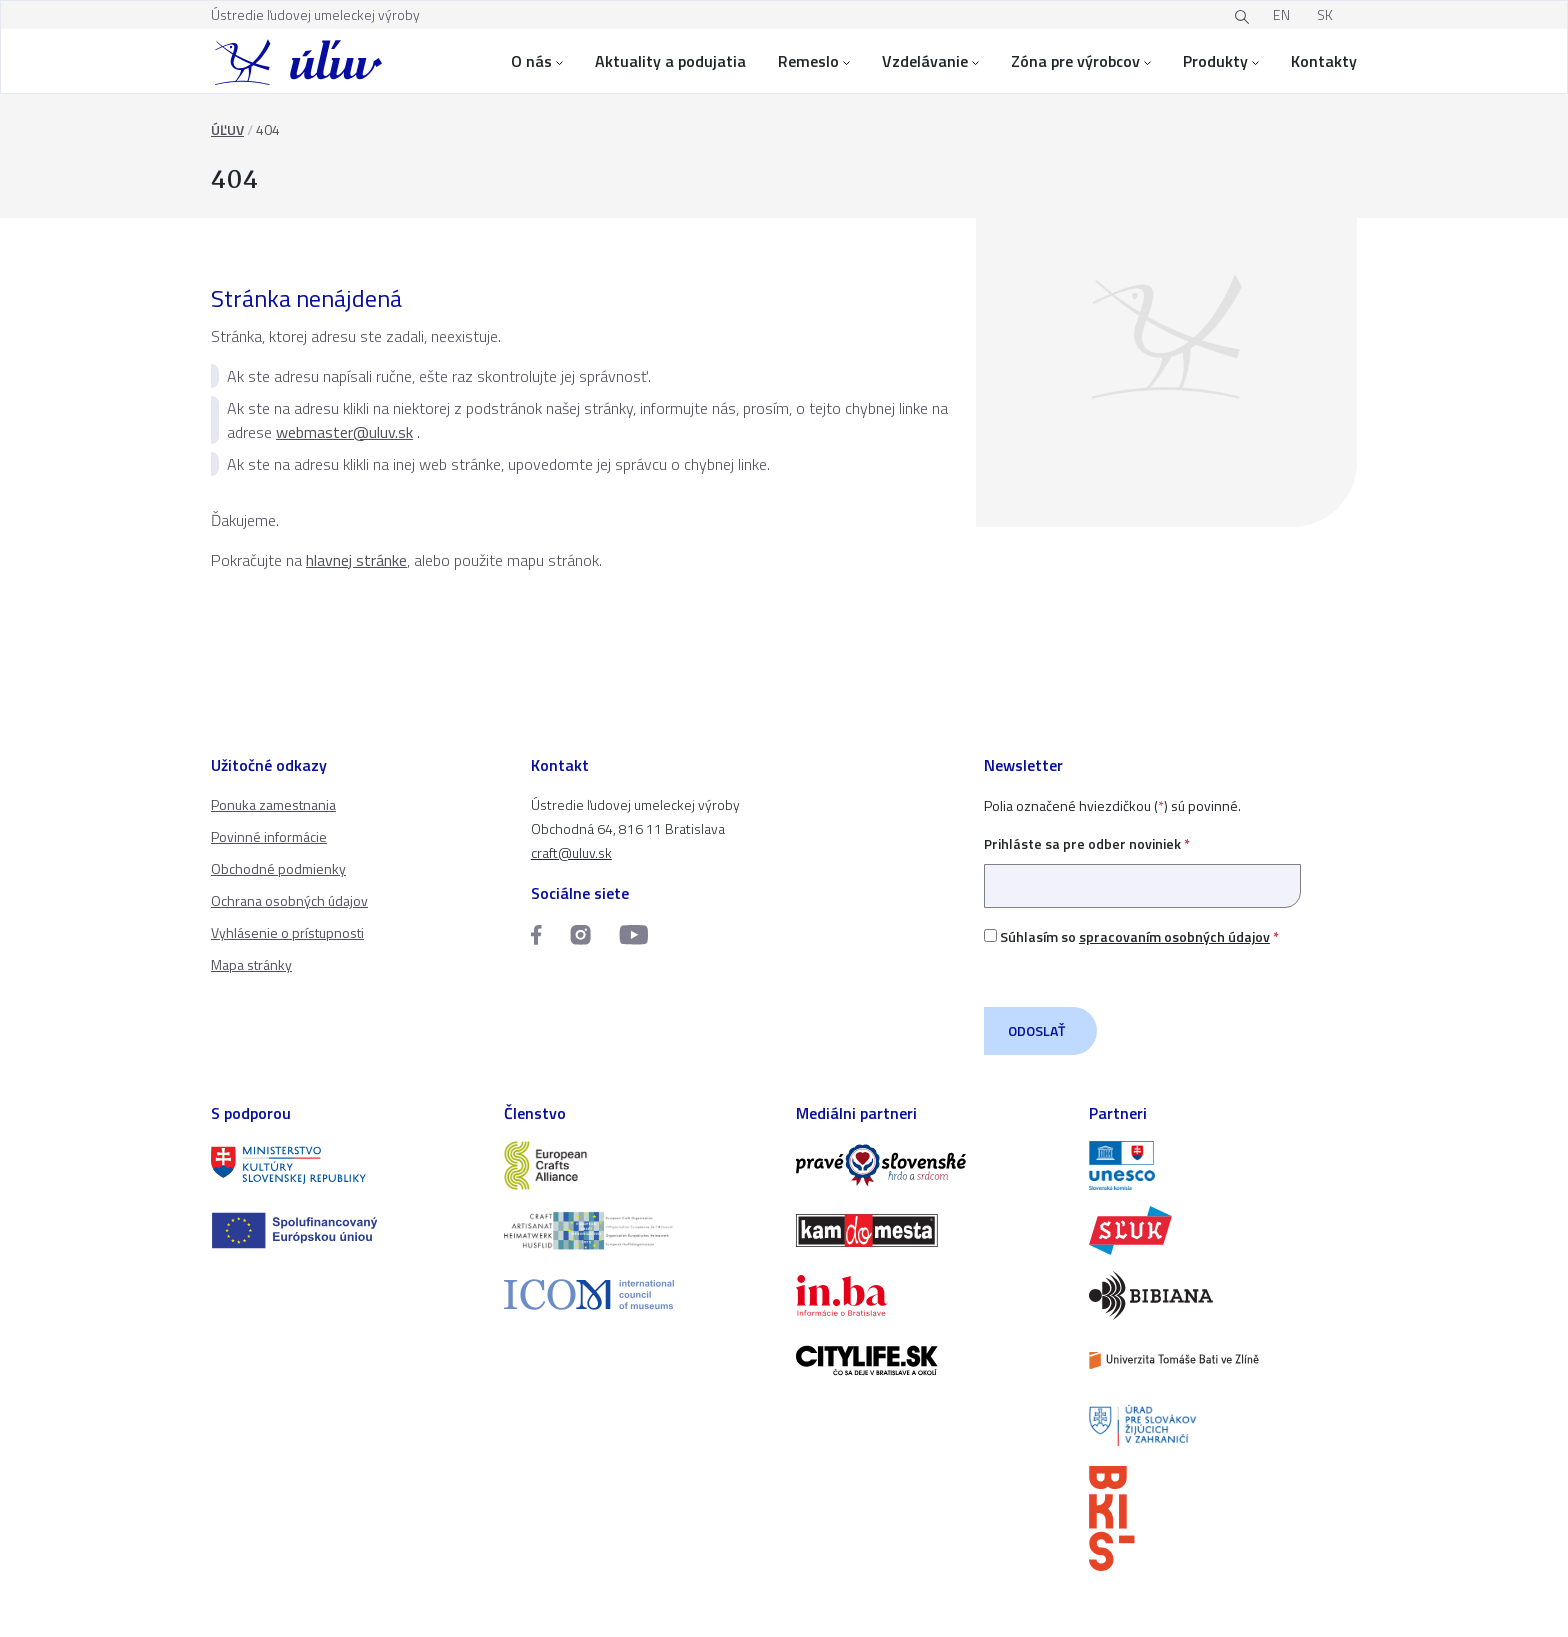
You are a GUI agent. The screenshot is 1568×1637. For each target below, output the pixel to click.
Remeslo (814, 61)
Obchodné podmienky (278, 868)
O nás (537, 61)
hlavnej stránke (356, 560)
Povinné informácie (269, 836)
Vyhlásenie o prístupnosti (287, 932)
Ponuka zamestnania (273, 804)
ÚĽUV (227, 129)
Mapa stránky (251, 964)
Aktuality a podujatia (670, 61)
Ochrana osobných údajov (289, 900)
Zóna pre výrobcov (1081, 61)
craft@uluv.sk (571, 852)
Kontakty (1324, 61)
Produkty (1221, 61)
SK (1325, 14)
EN (1281, 14)
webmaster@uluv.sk (344, 432)
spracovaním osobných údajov (1174, 936)
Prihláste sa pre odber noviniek (1142, 864)
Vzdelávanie (930, 61)
